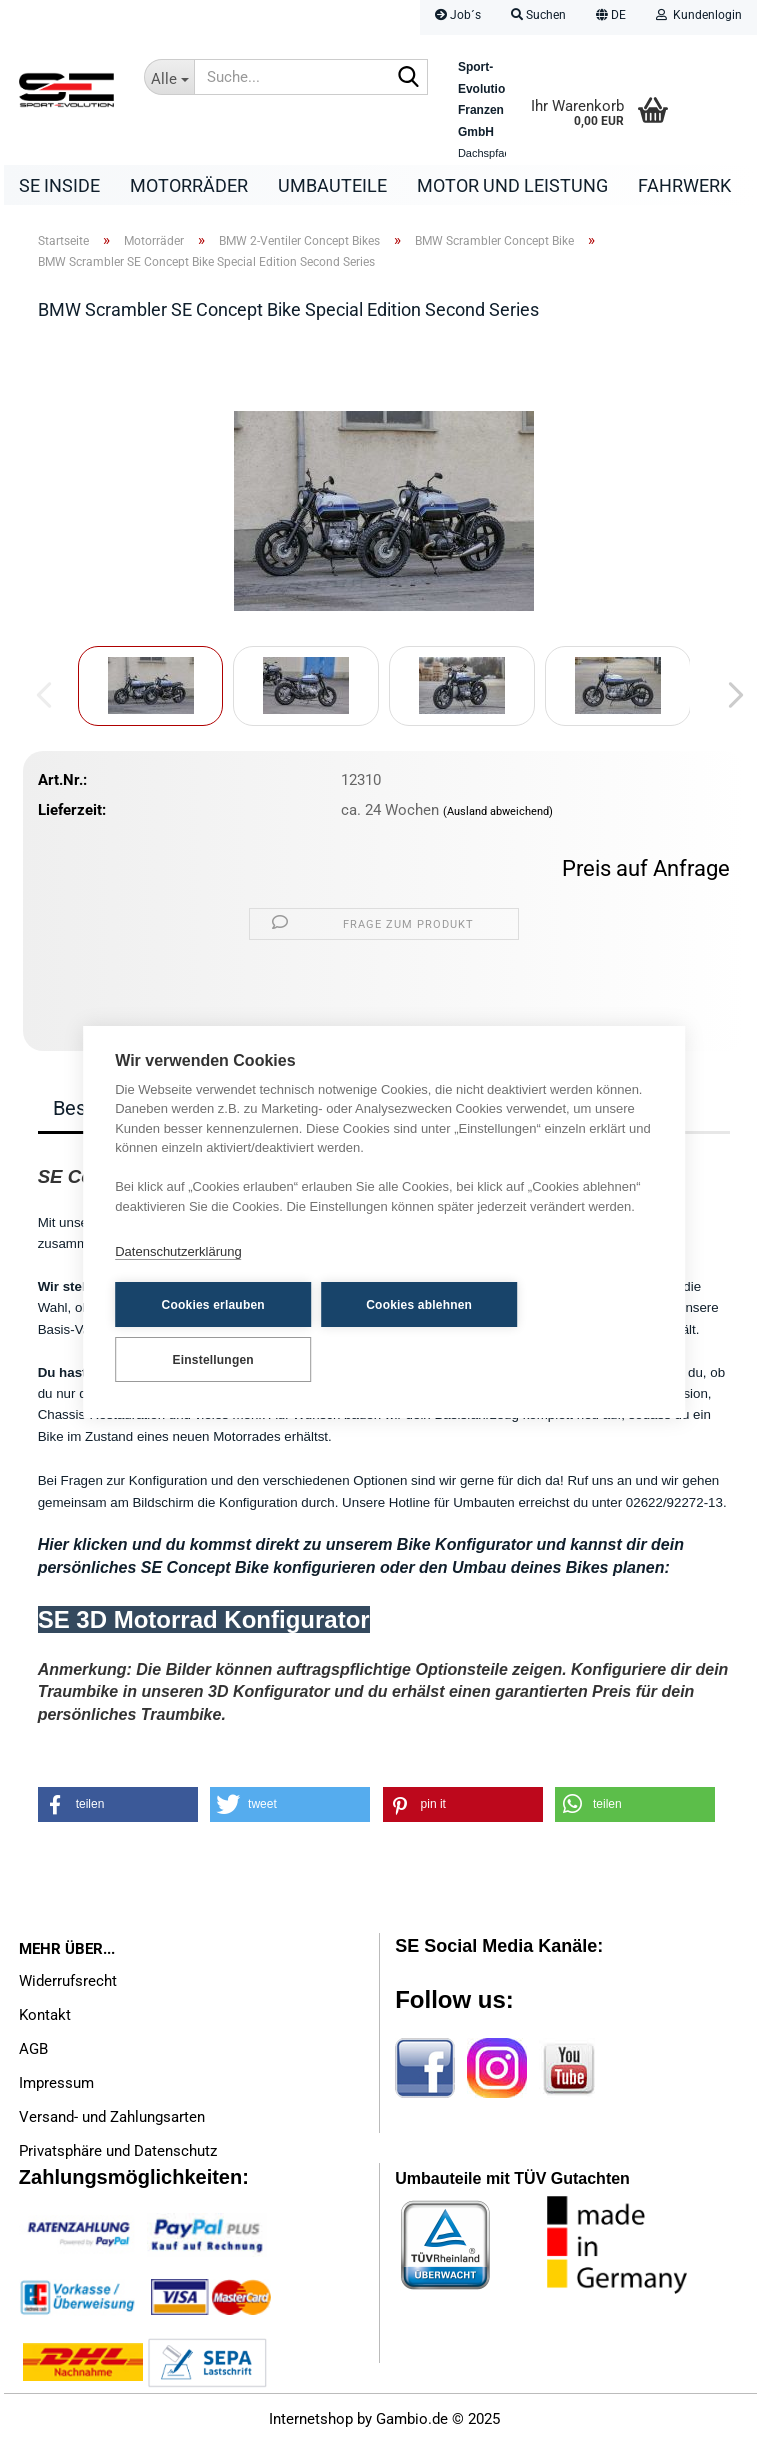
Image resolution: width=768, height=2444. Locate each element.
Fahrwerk (684, 185)
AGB (33, 2049)
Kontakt (45, 2015)
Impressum (56, 2083)
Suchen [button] (538, 15)
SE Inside (59, 185)
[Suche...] (169, 77)
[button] (611, 17)
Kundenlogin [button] (699, 15)
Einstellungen (213, 1360)
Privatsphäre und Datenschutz (118, 2151)
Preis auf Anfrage (646, 868)
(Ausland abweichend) (498, 811)
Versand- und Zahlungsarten (112, 2117)
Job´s (458, 15)
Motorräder (189, 185)
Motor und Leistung (512, 185)
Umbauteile (332, 185)
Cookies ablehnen (419, 1305)
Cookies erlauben (213, 1305)
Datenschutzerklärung (178, 1251)
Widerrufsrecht (68, 1981)
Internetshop (311, 2419)
